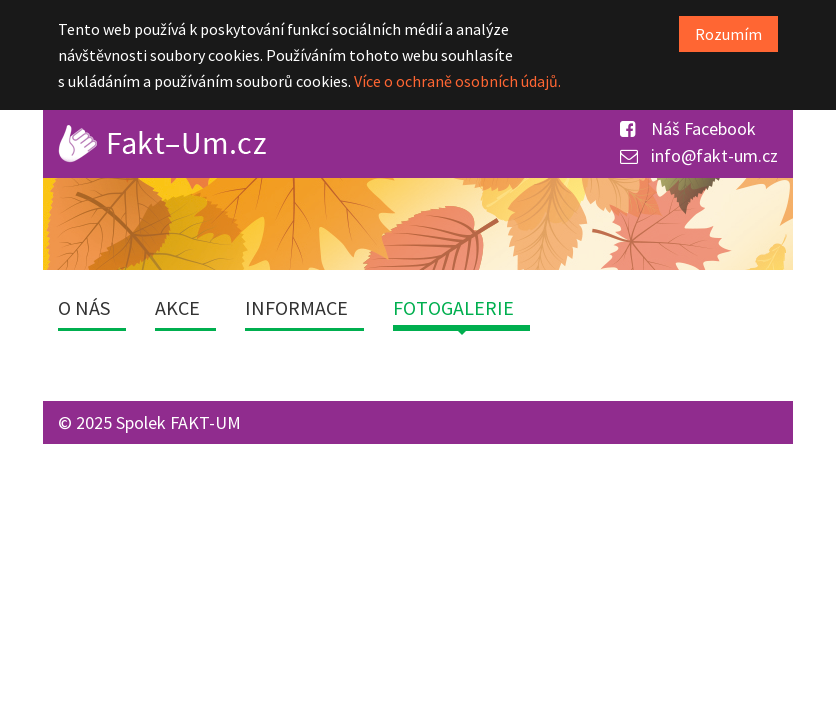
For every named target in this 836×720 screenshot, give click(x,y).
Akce (177, 307)
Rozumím (728, 34)
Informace (296, 307)
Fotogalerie (453, 307)
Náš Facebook (688, 128)
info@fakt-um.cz (699, 155)
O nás (84, 307)
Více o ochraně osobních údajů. (457, 81)
